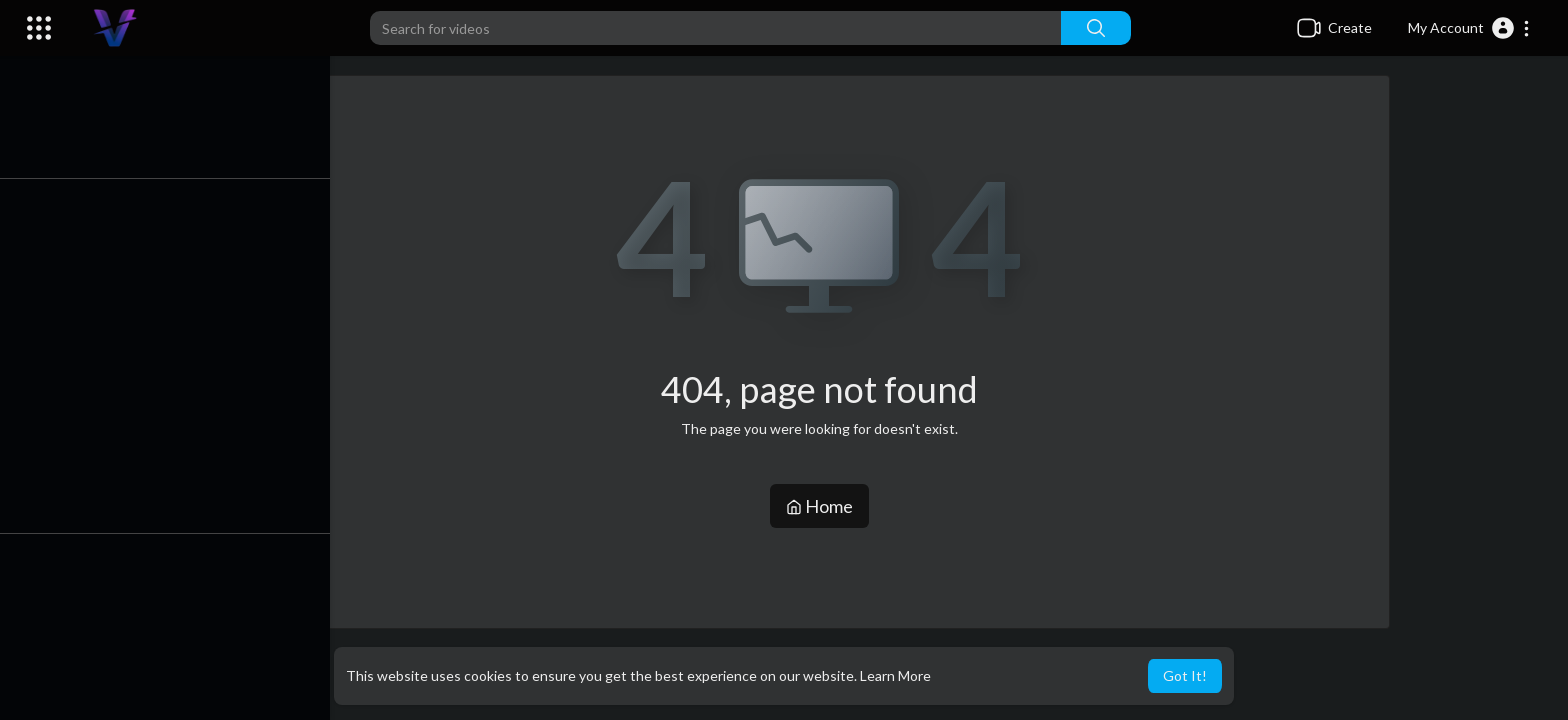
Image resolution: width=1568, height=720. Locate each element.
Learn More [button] (895, 675)
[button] (1469, 28)
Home (824, 506)
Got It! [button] (1185, 675)
